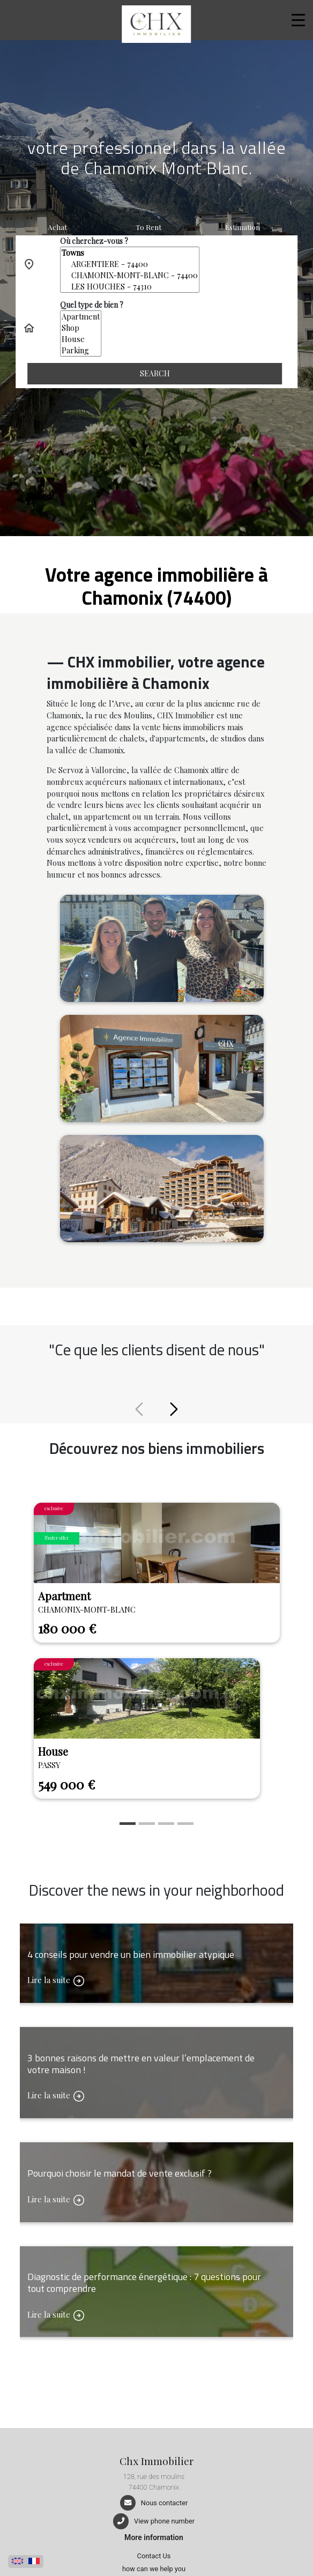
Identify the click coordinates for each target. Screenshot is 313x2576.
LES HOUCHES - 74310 (130, 286)
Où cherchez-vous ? (94, 241)
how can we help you (153, 2569)
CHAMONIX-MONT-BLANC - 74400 (130, 275)
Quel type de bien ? (91, 305)
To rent (148, 227)
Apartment (81, 316)
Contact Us (154, 2556)
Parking (81, 350)
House (81, 339)
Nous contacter (164, 2503)
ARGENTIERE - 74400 (130, 264)
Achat (57, 227)
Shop (81, 327)
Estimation (242, 227)
